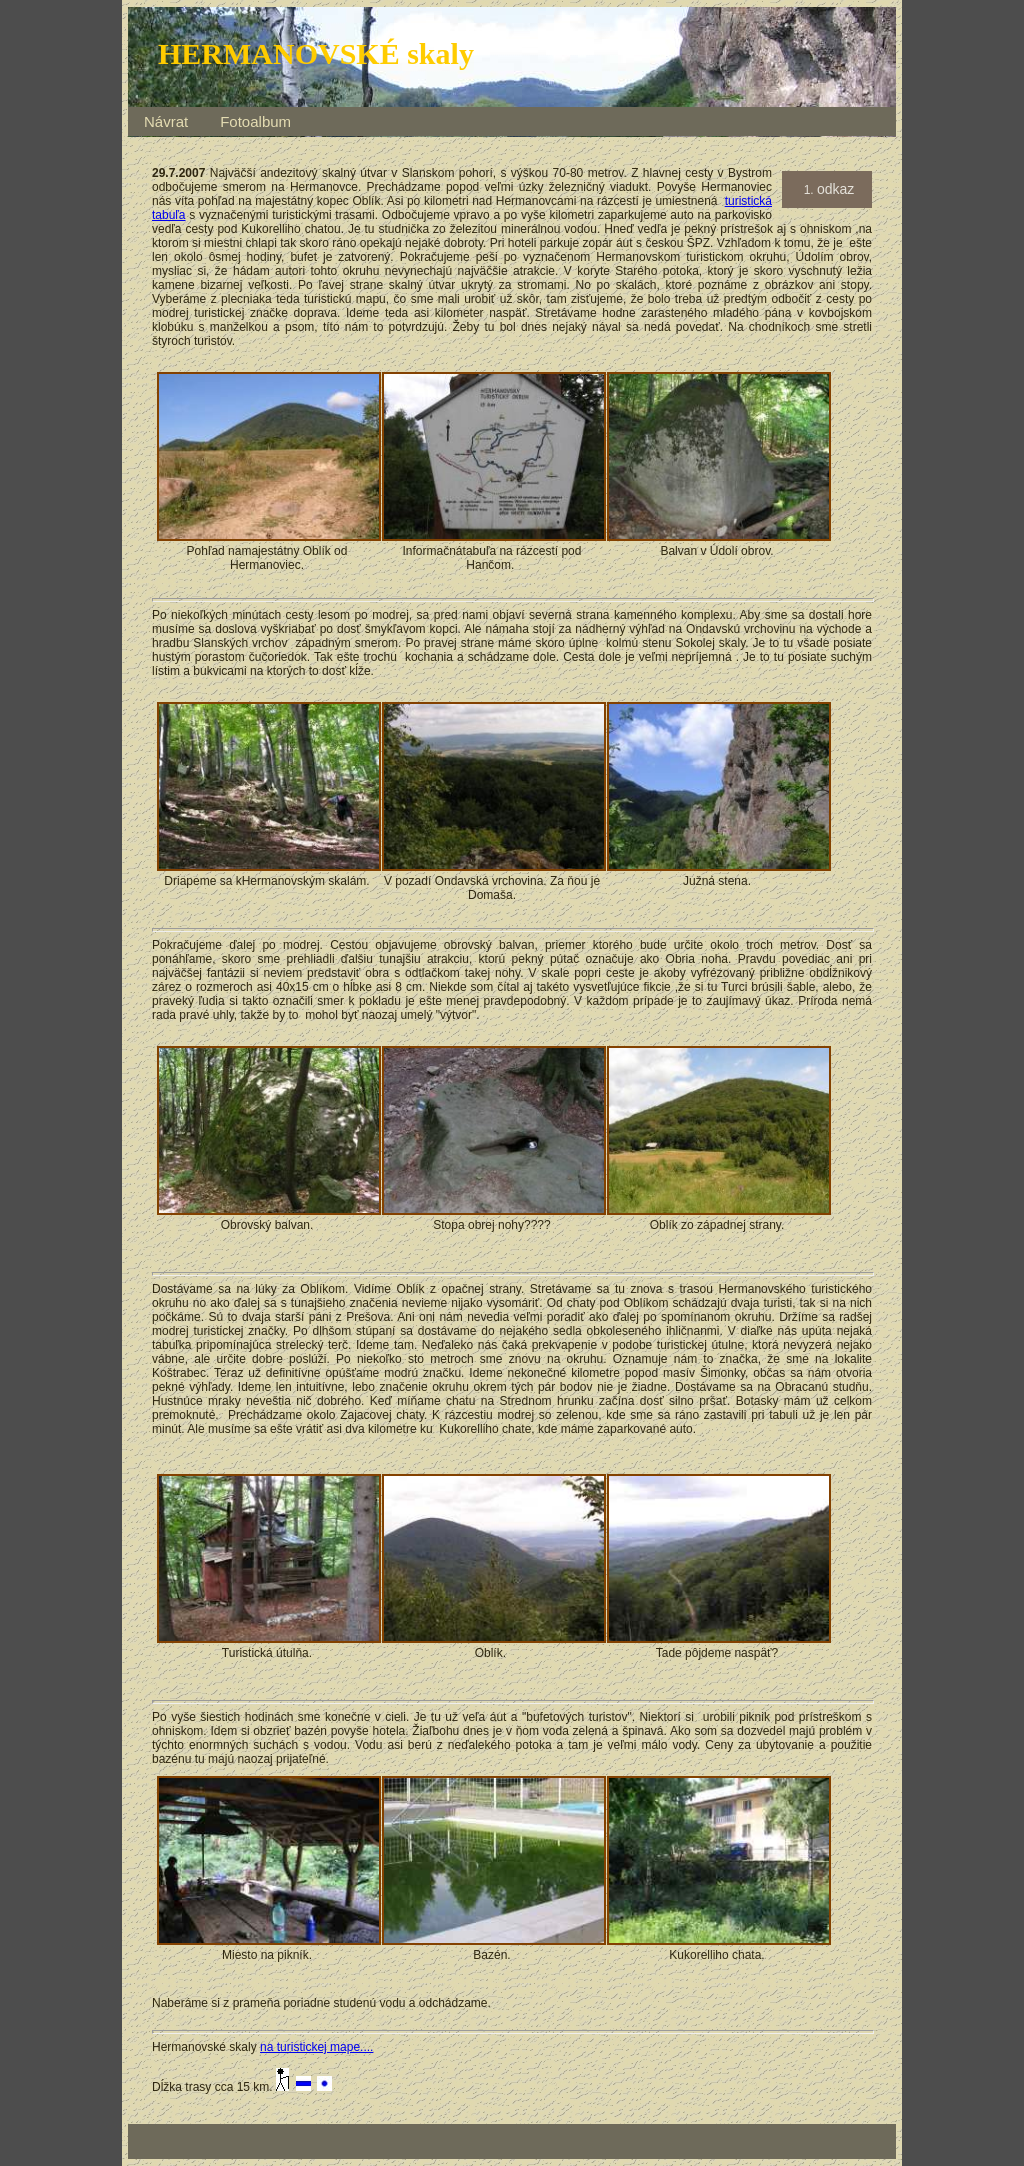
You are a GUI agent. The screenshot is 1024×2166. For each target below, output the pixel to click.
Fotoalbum (255, 121)
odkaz (835, 189)
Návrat (166, 121)
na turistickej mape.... (316, 2047)
